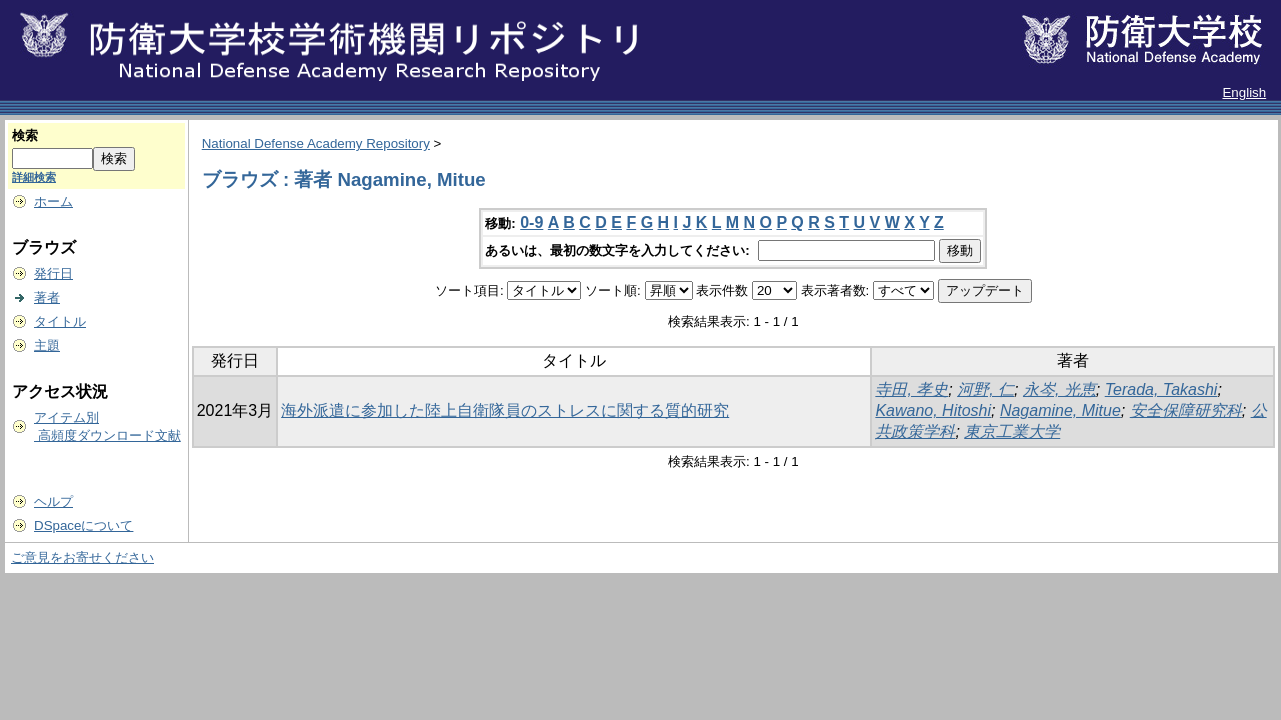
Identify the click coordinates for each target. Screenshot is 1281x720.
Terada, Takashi (1161, 389)
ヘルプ (53, 501)
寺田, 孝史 (911, 389)
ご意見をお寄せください (82, 557)
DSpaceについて (83, 525)
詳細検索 (34, 177)
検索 (25, 135)
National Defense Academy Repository (316, 143)
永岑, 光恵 (1059, 389)
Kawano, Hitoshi (933, 410)
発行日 (53, 273)
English (1244, 92)
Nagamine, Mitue (1060, 410)
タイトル (60, 321)
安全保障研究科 (1186, 410)
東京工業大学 (1012, 431)
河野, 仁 (985, 389)
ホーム (53, 201)
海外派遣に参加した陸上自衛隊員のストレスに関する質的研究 (505, 410)
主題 (47, 345)
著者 (47, 297)
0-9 (531, 222)
